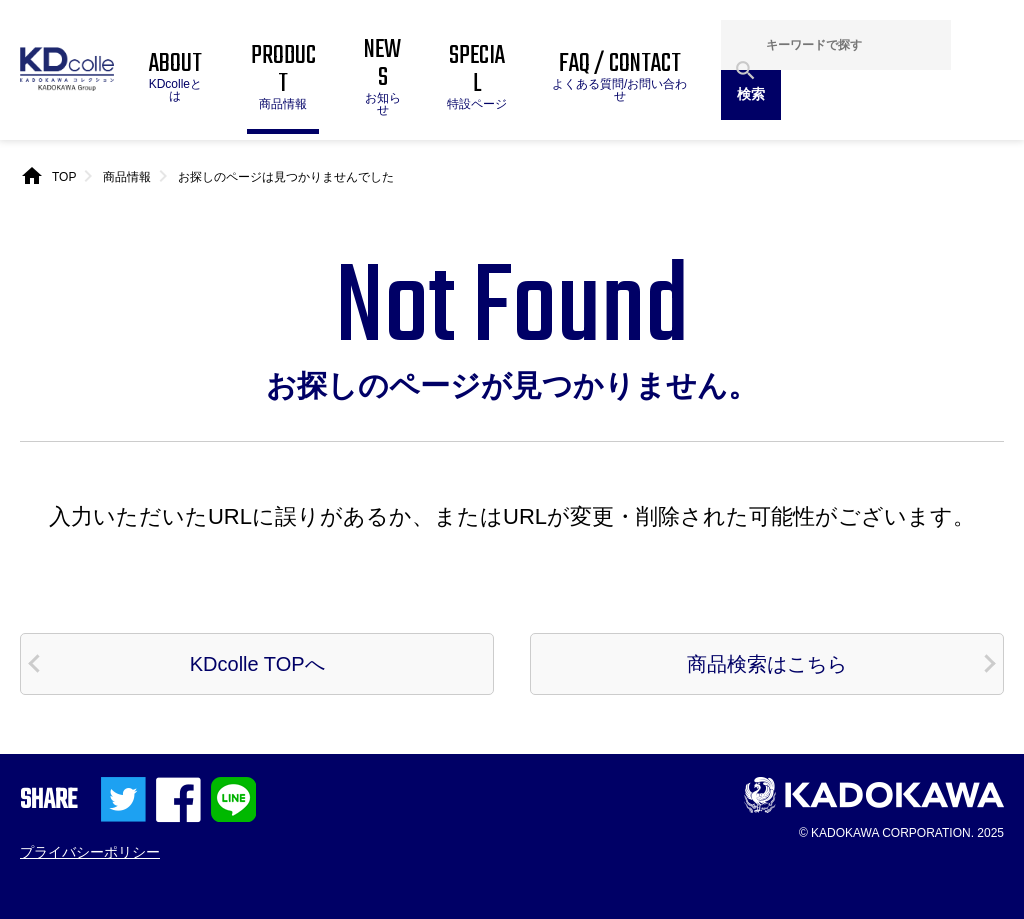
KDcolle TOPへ (257, 664)
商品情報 (127, 177)
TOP (64, 177)
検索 (751, 94)
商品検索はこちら (767, 664)
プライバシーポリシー (90, 852)
